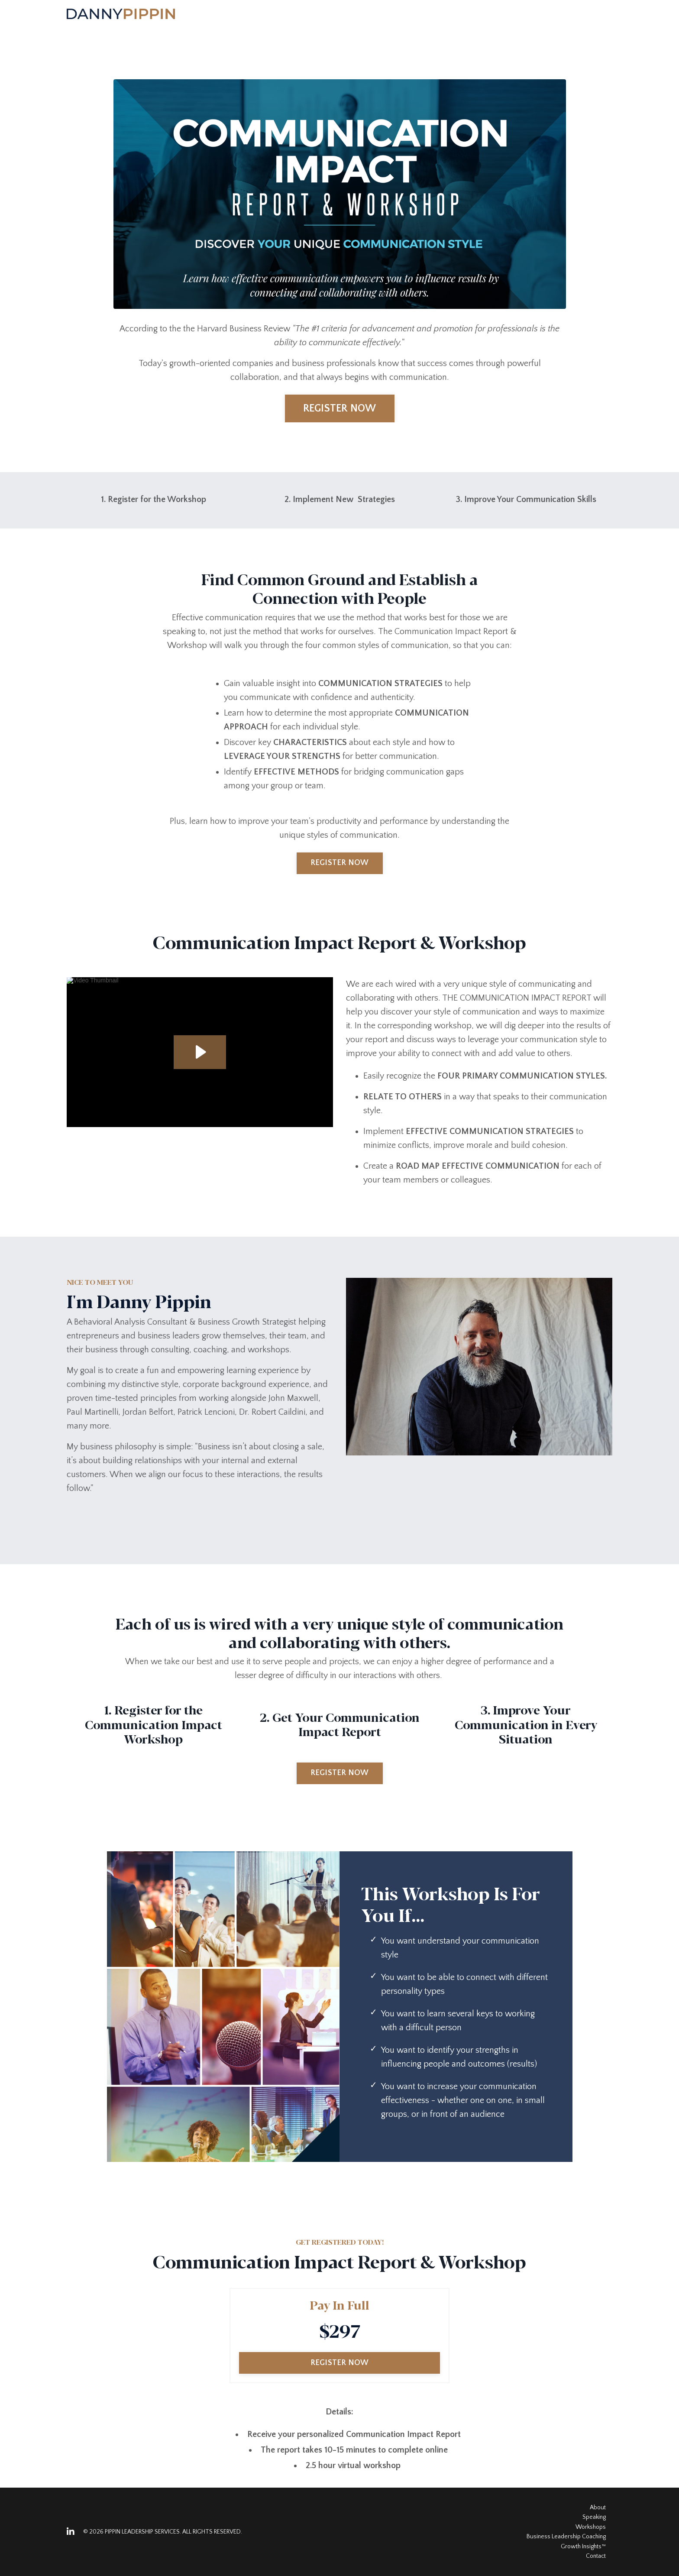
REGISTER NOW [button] (339, 408)
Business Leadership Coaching (566, 2536)
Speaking (594, 2517)
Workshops (591, 2527)
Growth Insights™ (583, 2546)
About (598, 2507)
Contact (596, 2556)
